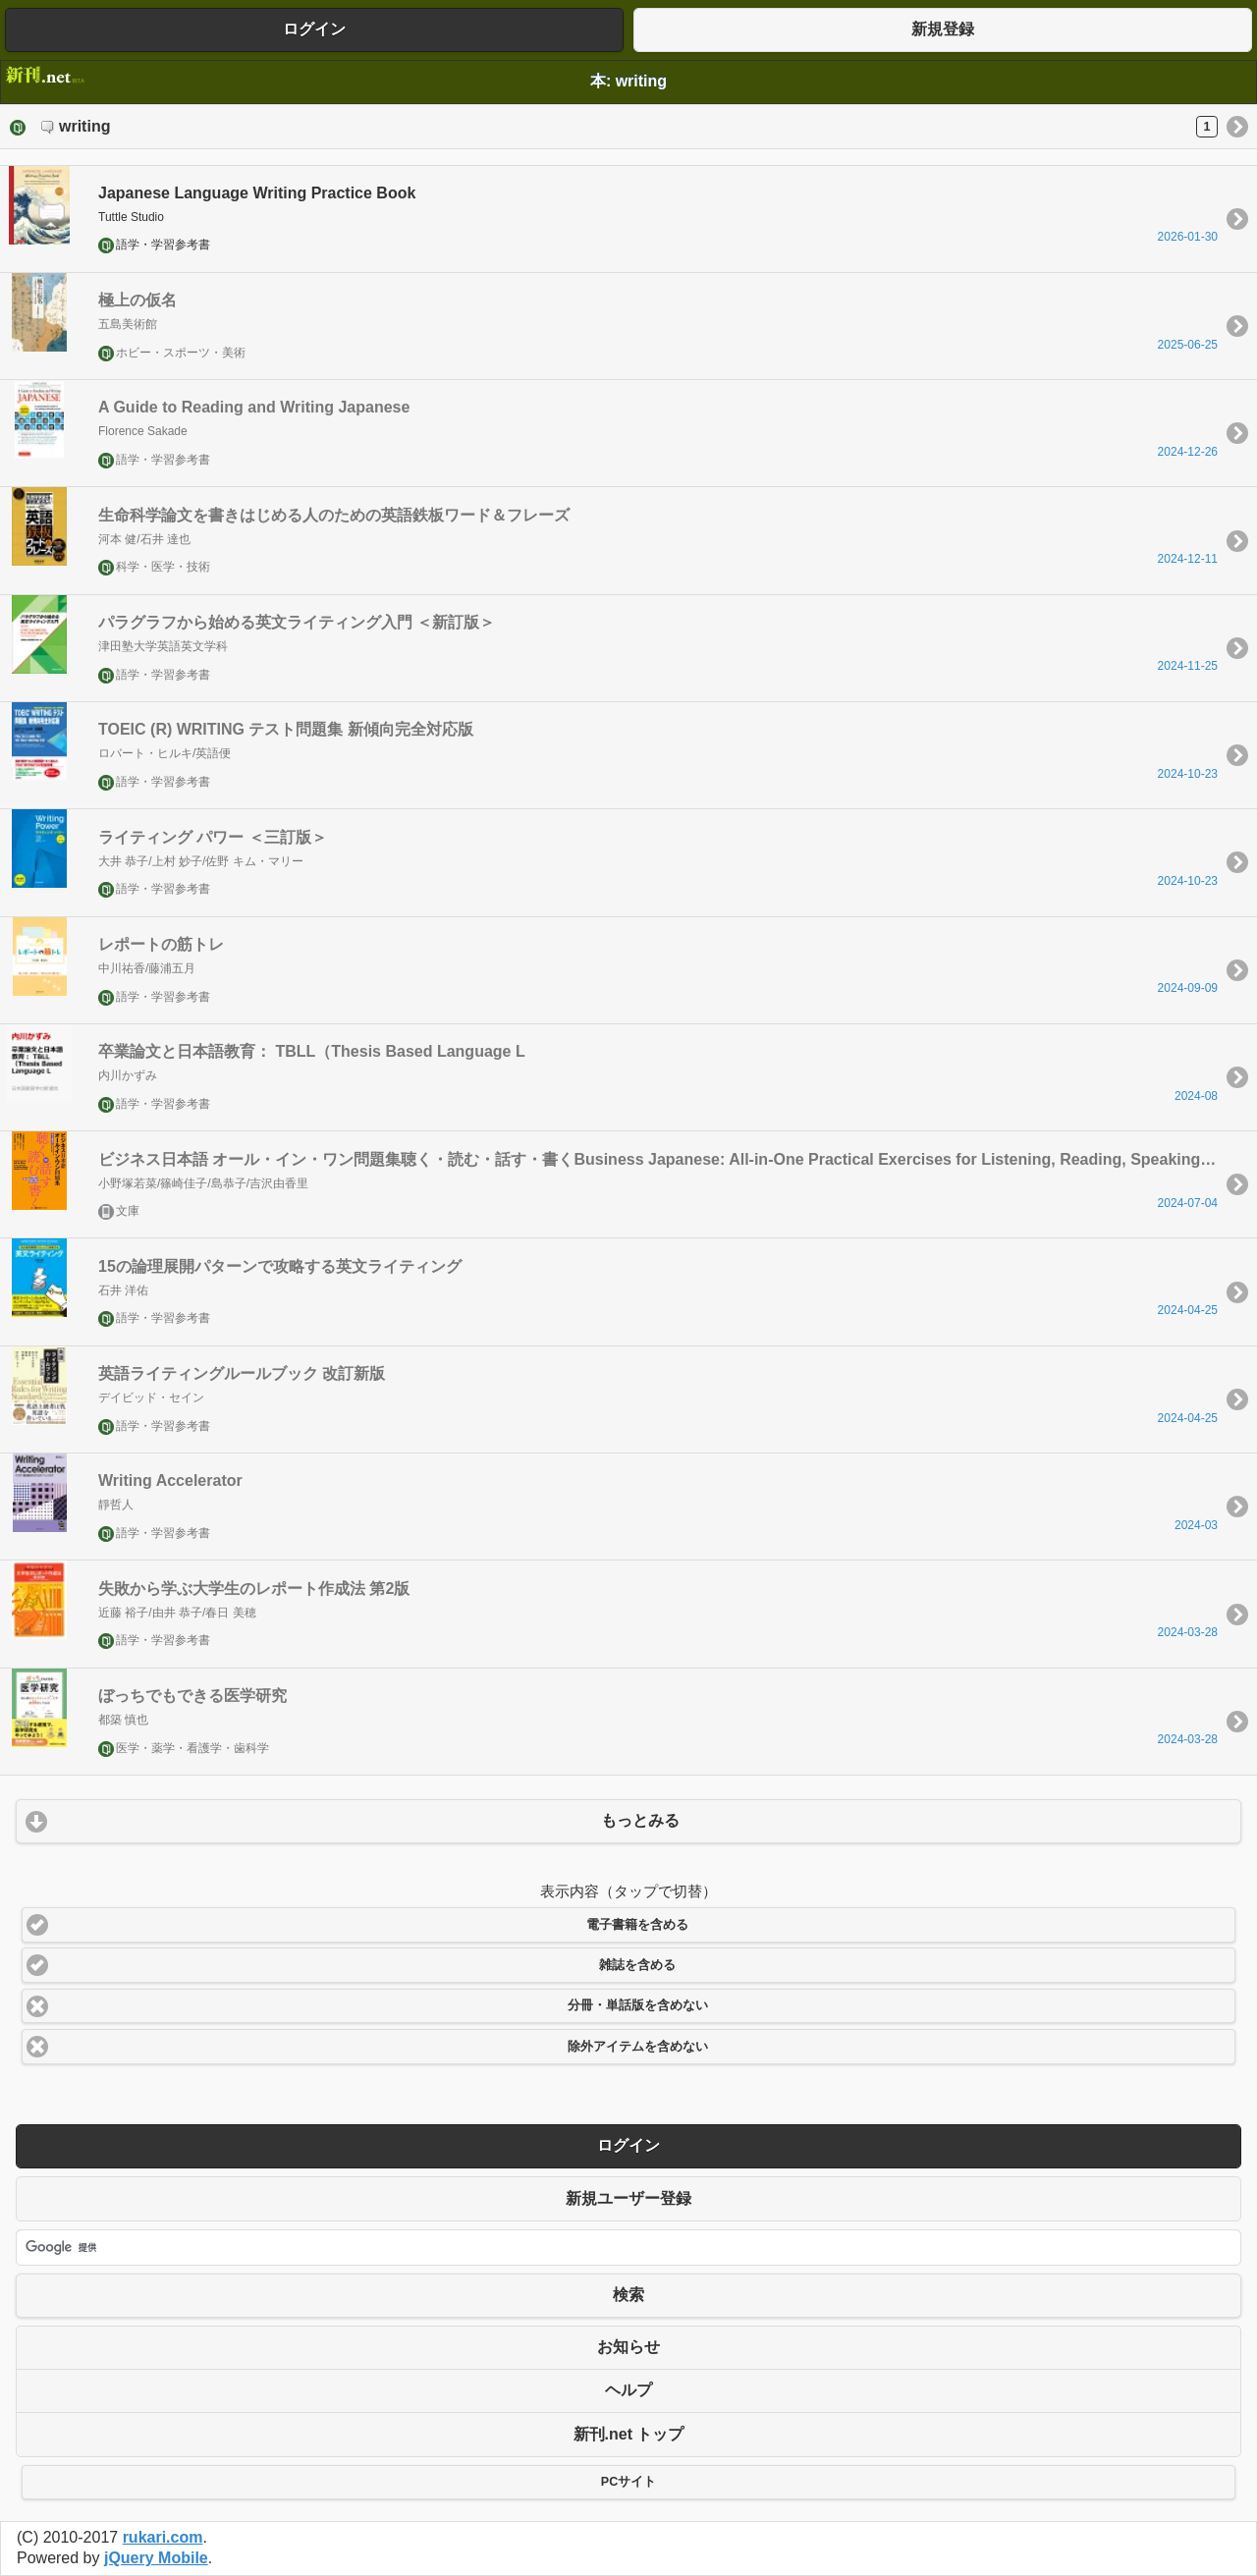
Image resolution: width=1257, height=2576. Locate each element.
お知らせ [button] (628, 2346)
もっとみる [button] (640, 1820)
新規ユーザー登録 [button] (628, 2198)
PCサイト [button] (628, 2482)
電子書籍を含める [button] (637, 1925)
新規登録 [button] (942, 29)
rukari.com (163, 2537)
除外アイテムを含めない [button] (638, 2047)
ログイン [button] (314, 29)
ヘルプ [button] (628, 2390)
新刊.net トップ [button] (629, 2434)
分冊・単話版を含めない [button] (638, 2005)
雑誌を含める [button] (637, 1965)
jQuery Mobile (156, 2557)
